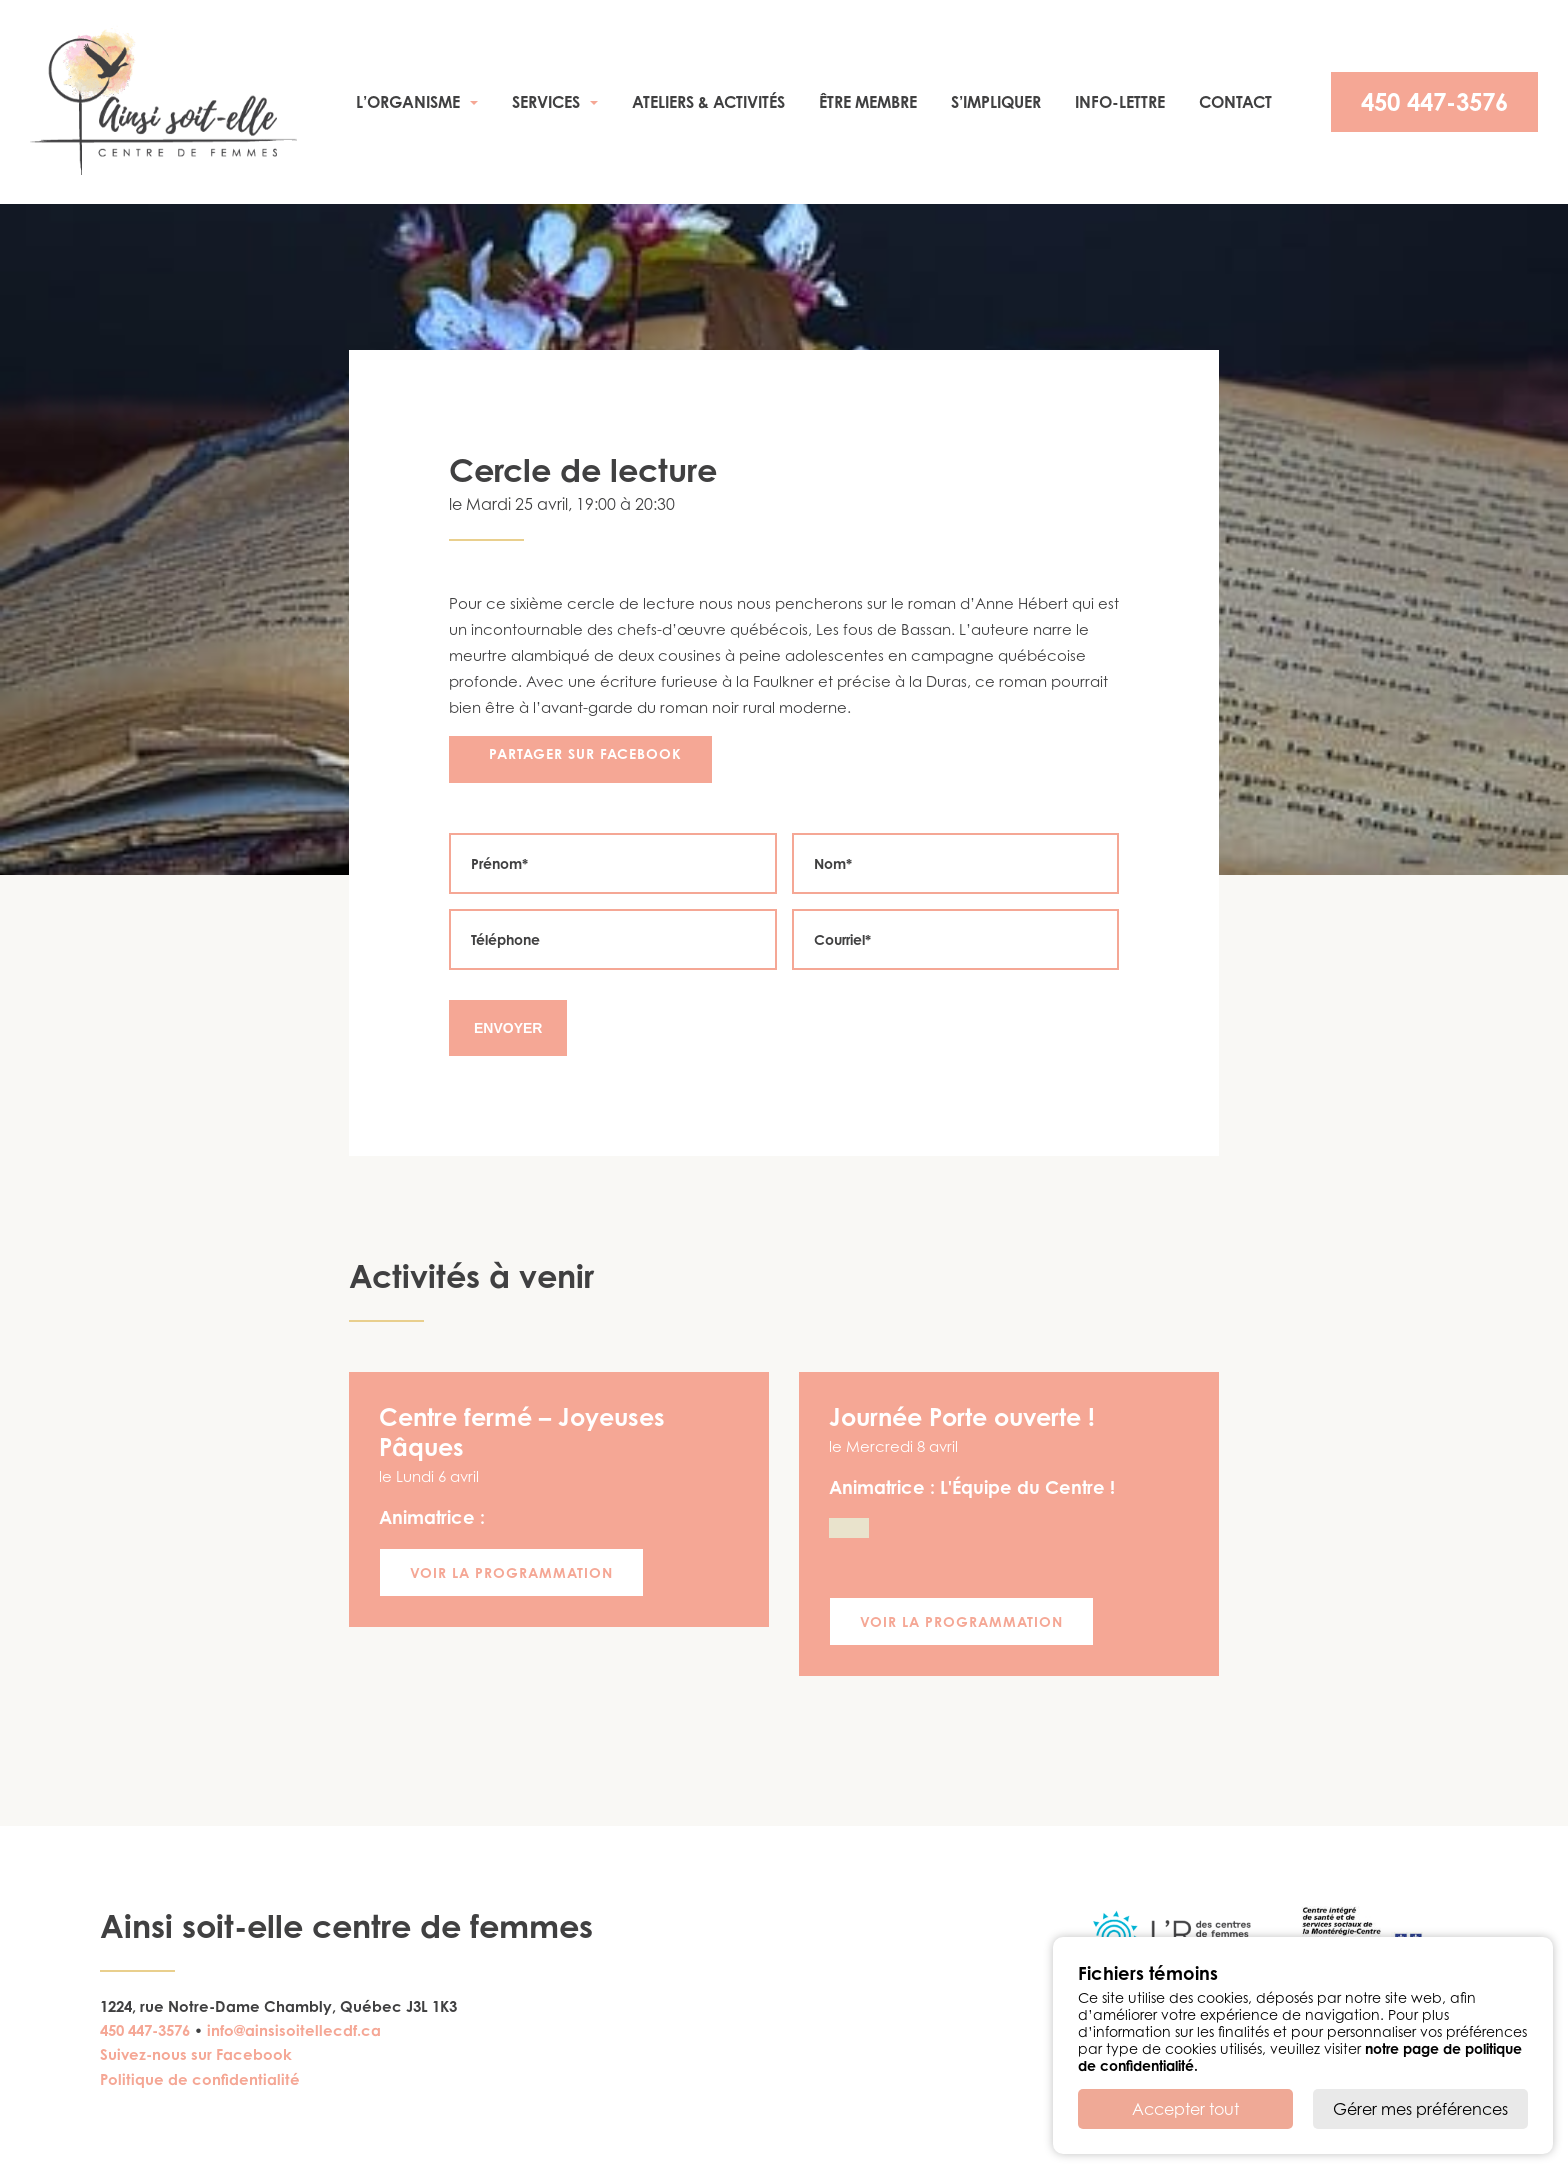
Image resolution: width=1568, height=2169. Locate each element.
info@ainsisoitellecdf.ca (294, 2030)
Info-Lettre (1120, 102)
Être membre (868, 102)
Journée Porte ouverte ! (962, 1417)
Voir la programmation (511, 1572)
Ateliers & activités (708, 102)
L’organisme (408, 102)
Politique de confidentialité (200, 2079)
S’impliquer (996, 102)
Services (546, 102)
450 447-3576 (1434, 102)
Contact (1235, 102)
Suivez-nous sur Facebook (196, 2054)
